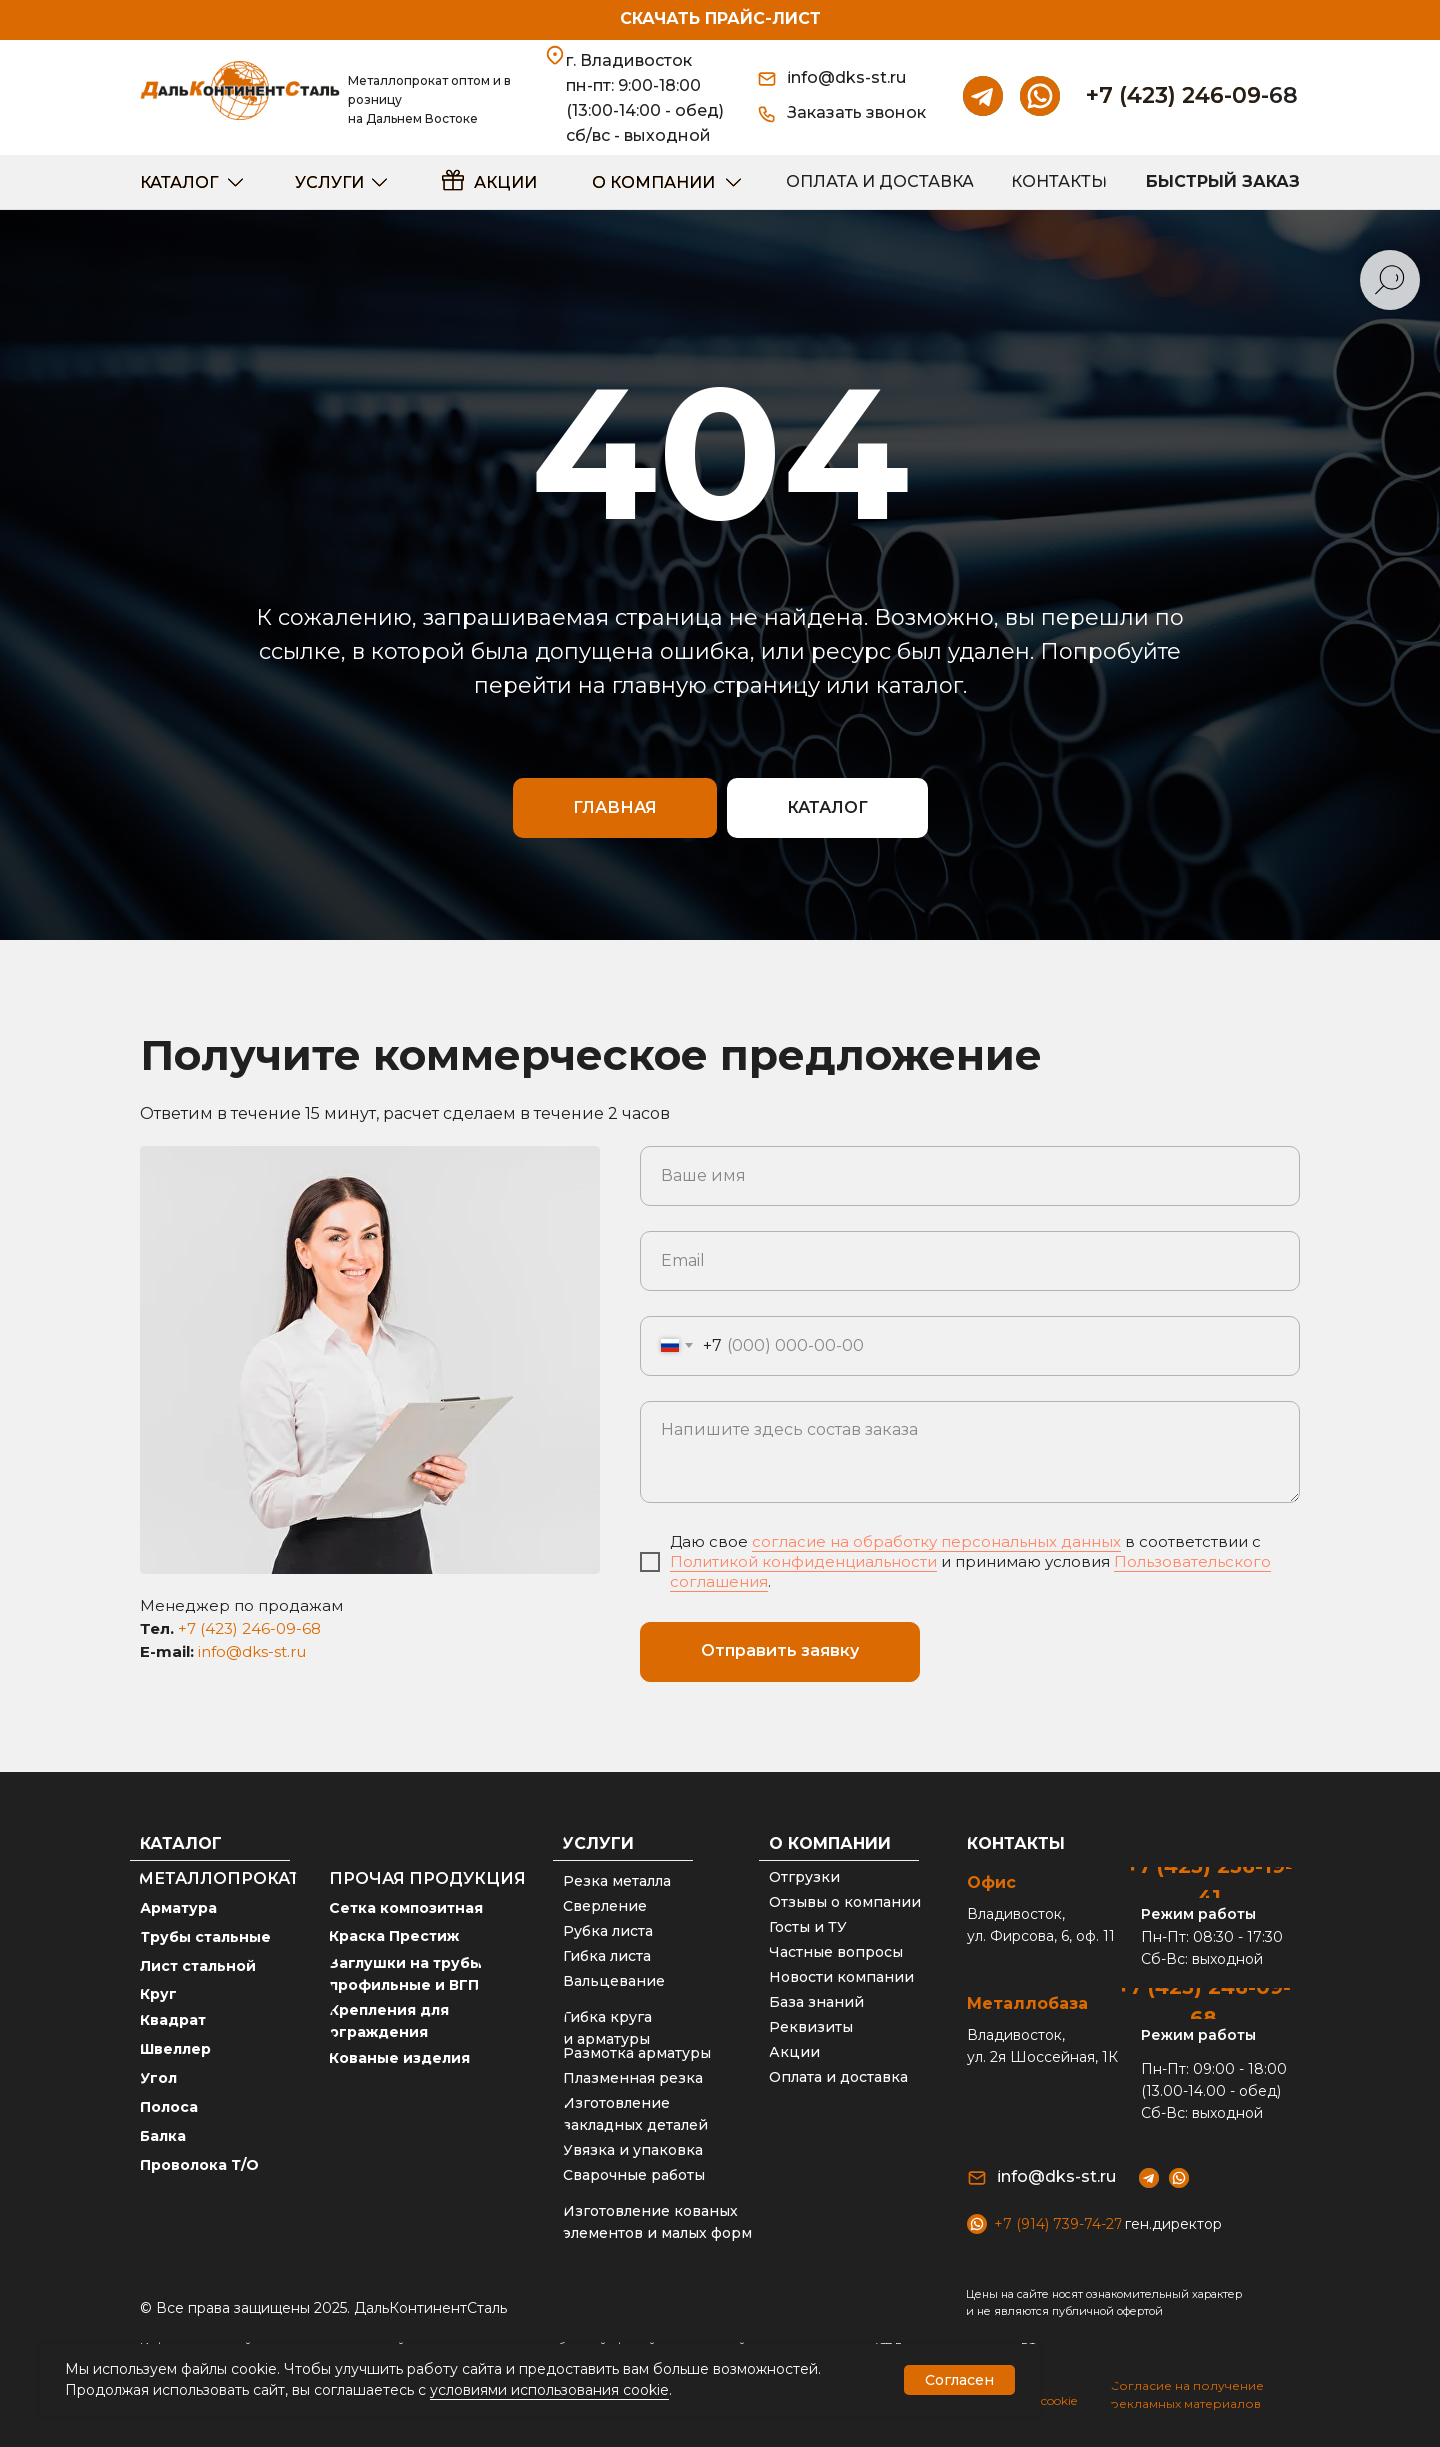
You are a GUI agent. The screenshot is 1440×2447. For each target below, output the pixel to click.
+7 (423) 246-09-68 (1192, 95)
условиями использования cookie (549, 2390)
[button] (865, 113)
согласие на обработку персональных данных (936, 1541)
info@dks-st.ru (252, 1651)
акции (505, 182)
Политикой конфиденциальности (803, 1561)
